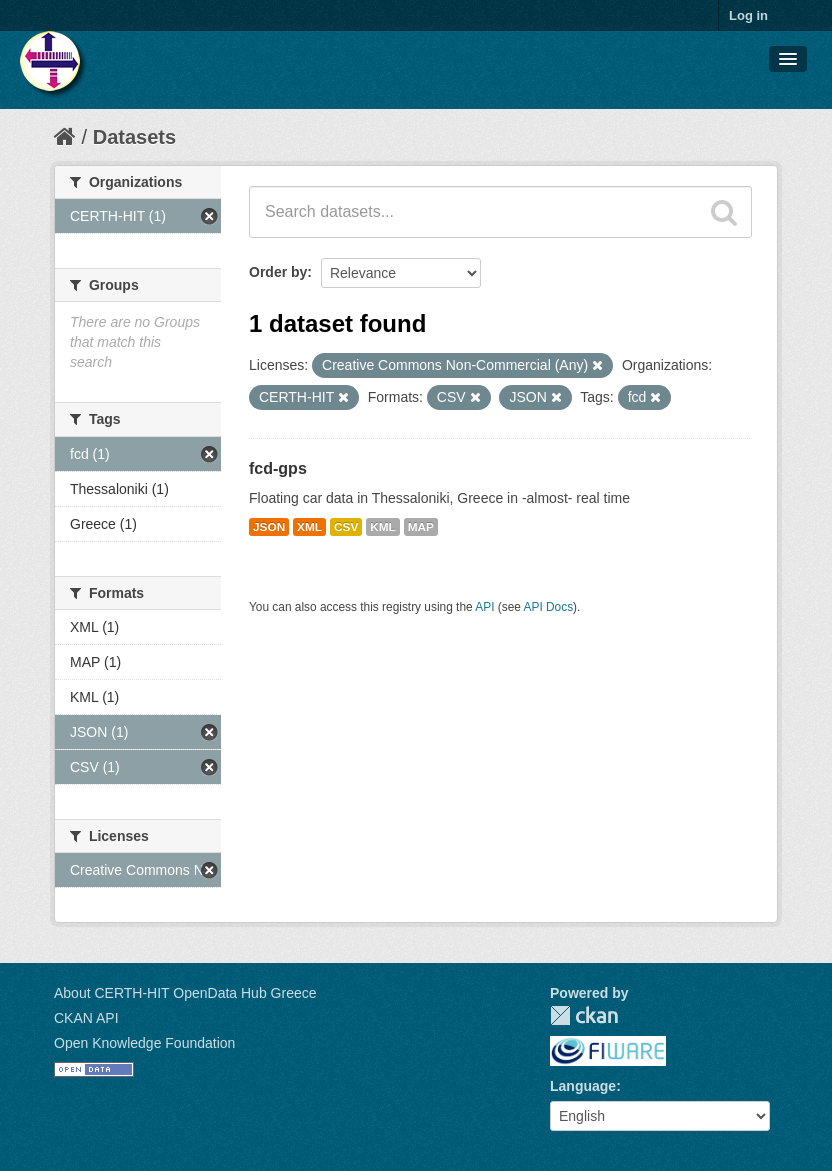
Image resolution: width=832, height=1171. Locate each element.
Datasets (134, 137)
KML (383, 527)
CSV (346, 527)
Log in (748, 15)
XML (309, 527)
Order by (278, 272)
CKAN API (86, 1018)
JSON (269, 527)
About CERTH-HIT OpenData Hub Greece (185, 993)
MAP (421, 527)
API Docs (549, 607)
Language (583, 1086)
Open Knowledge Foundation (144, 1043)
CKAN (584, 1015)
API (484, 607)
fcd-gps (278, 468)
